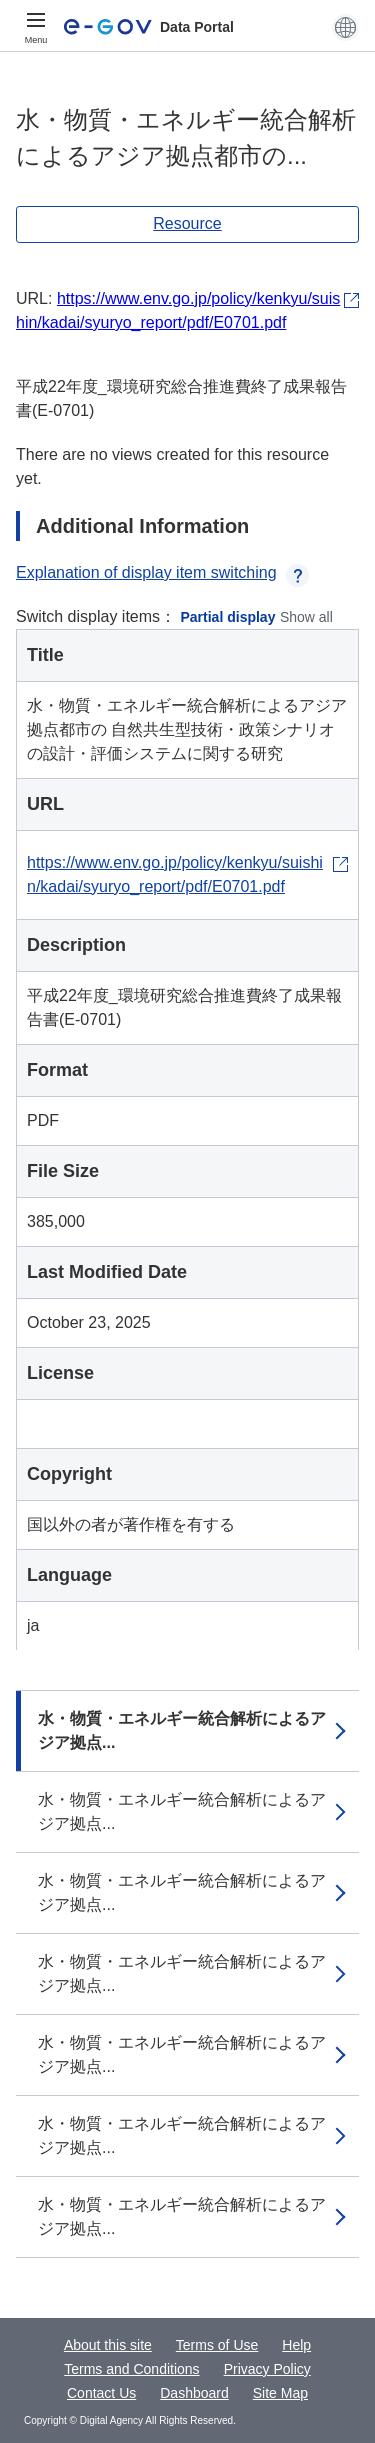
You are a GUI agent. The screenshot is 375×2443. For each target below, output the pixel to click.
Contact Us (101, 2393)
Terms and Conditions (131, 2369)
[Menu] (36, 27)
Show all (306, 617)
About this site (108, 2345)
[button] (345, 27)
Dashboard (194, 2393)
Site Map (280, 2393)
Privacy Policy (267, 2369)
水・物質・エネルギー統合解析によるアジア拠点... (182, 1730)
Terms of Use (217, 2345)
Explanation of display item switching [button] (162, 572)
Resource (187, 223)
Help (296, 2345)
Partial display (228, 617)
